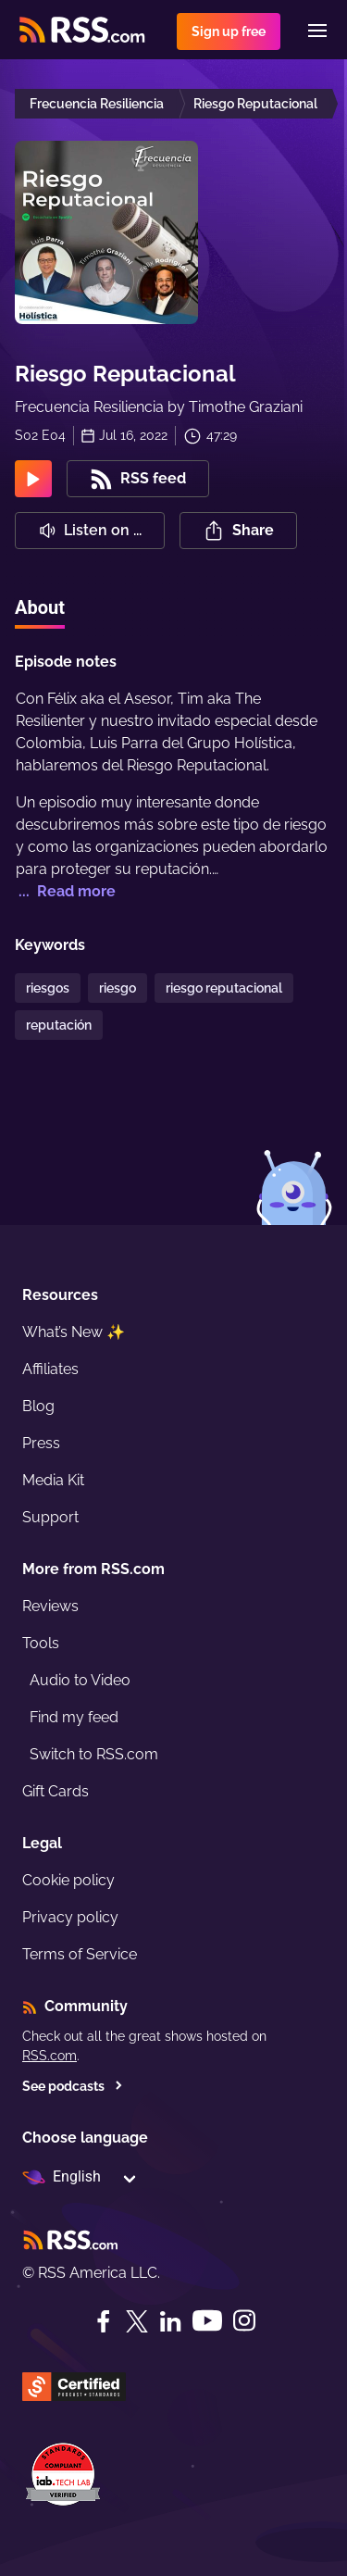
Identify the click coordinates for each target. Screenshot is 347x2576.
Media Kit (53, 1480)
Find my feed (74, 1717)
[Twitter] (137, 2321)
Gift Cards (55, 1791)
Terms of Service (79, 1954)
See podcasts (72, 2086)
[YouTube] (207, 2321)
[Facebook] (104, 2321)
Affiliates (50, 1369)
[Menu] (317, 30)
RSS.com (49, 2055)
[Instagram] (244, 2321)
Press (41, 1443)
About (40, 607)
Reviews (50, 1606)
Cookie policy (68, 1880)
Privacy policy (70, 1917)
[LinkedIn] (170, 2321)
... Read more (65, 891)
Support (50, 1517)
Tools (40, 1643)
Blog (38, 1406)
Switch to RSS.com (94, 1754)
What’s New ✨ (73, 1332)
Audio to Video (80, 1680)
